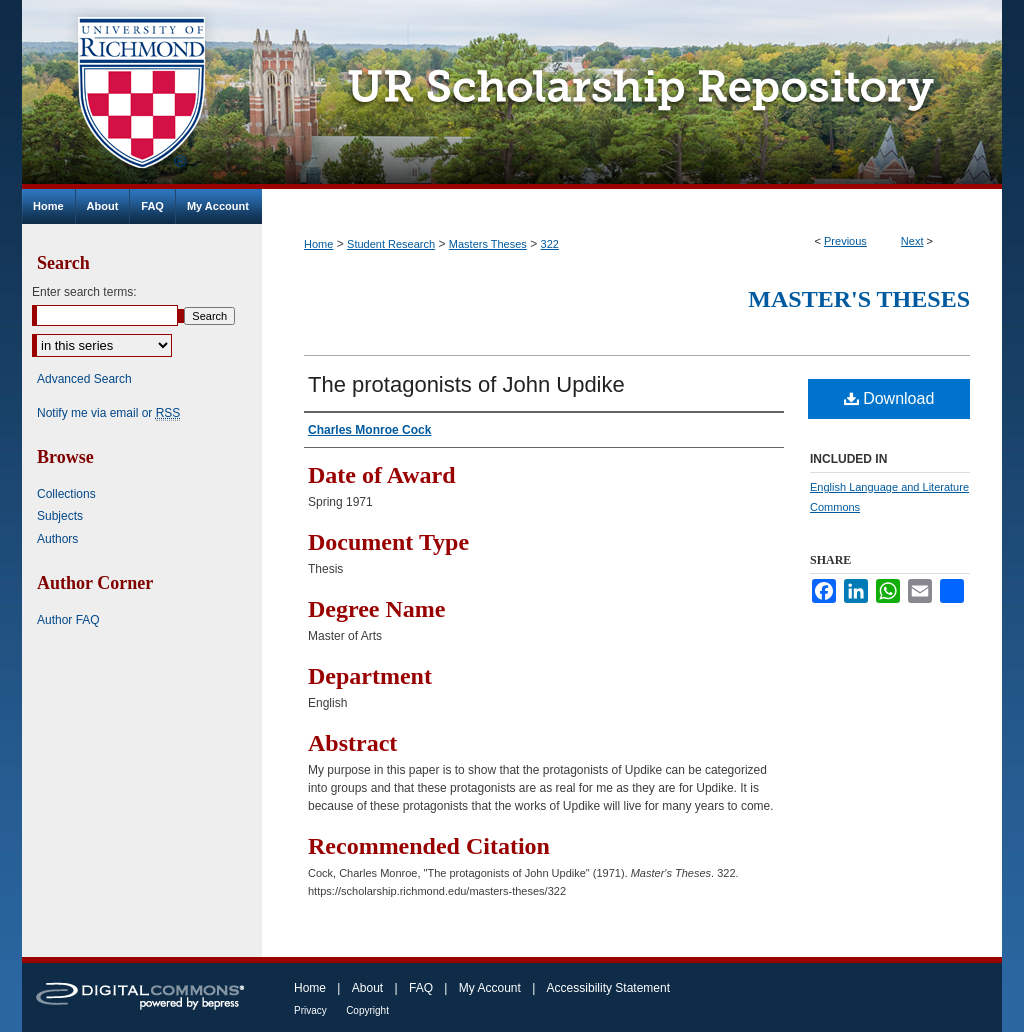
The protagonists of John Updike (466, 384)
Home (318, 244)
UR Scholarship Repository (632, 94)
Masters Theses (488, 244)
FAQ (421, 988)
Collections (66, 494)
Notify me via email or (108, 413)
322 (550, 244)
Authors (57, 539)
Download (889, 398)
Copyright (367, 1010)
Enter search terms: (84, 292)
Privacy (310, 1010)
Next (912, 241)
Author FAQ (68, 620)
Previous (845, 241)
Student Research (391, 244)
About (367, 988)
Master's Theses (859, 299)
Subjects (60, 516)
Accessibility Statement (608, 988)
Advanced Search (84, 379)
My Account (490, 988)
